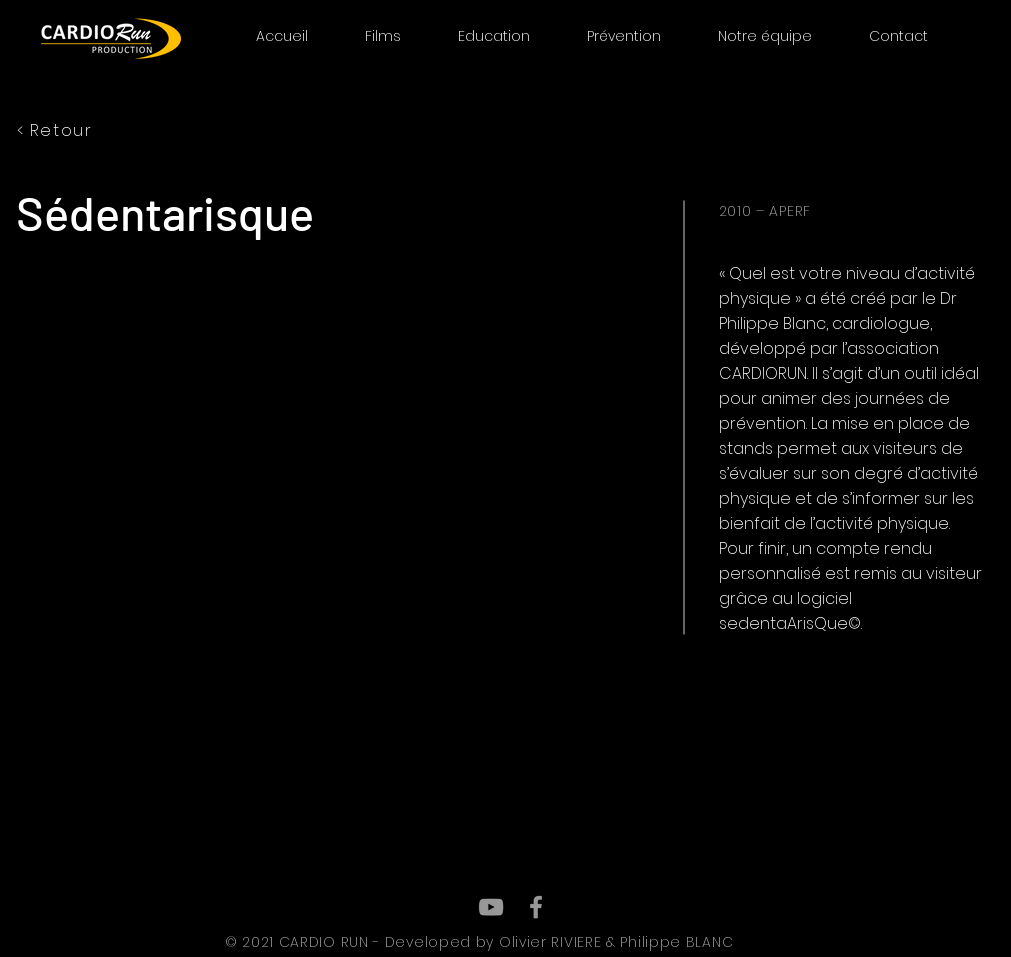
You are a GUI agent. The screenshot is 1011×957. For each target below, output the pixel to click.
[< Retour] (105, 130)
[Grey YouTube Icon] (491, 907)
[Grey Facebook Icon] (536, 907)
